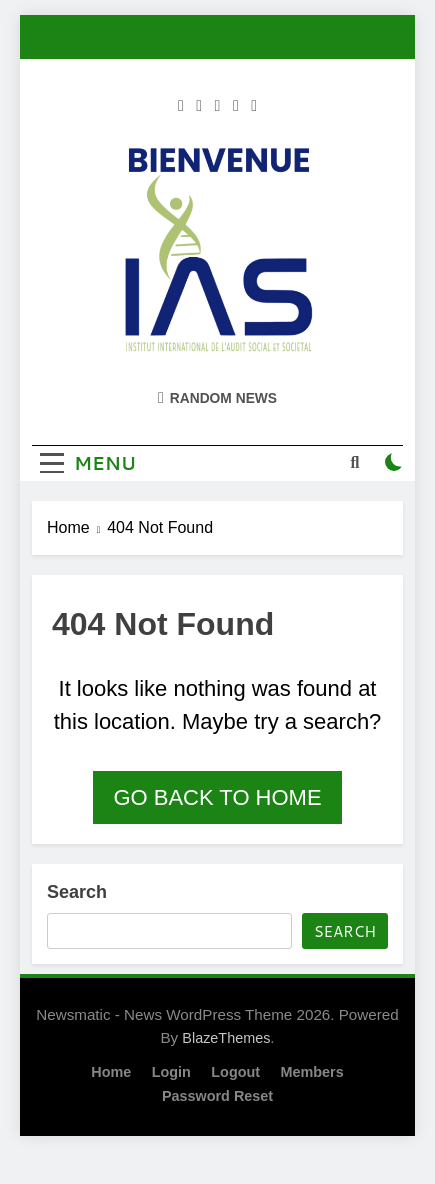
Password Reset (217, 1096)
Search (77, 892)
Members (312, 1072)
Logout (235, 1072)
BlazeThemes (226, 1038)
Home (111, 1072)
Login (171, 1072)
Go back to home (217, 797)
